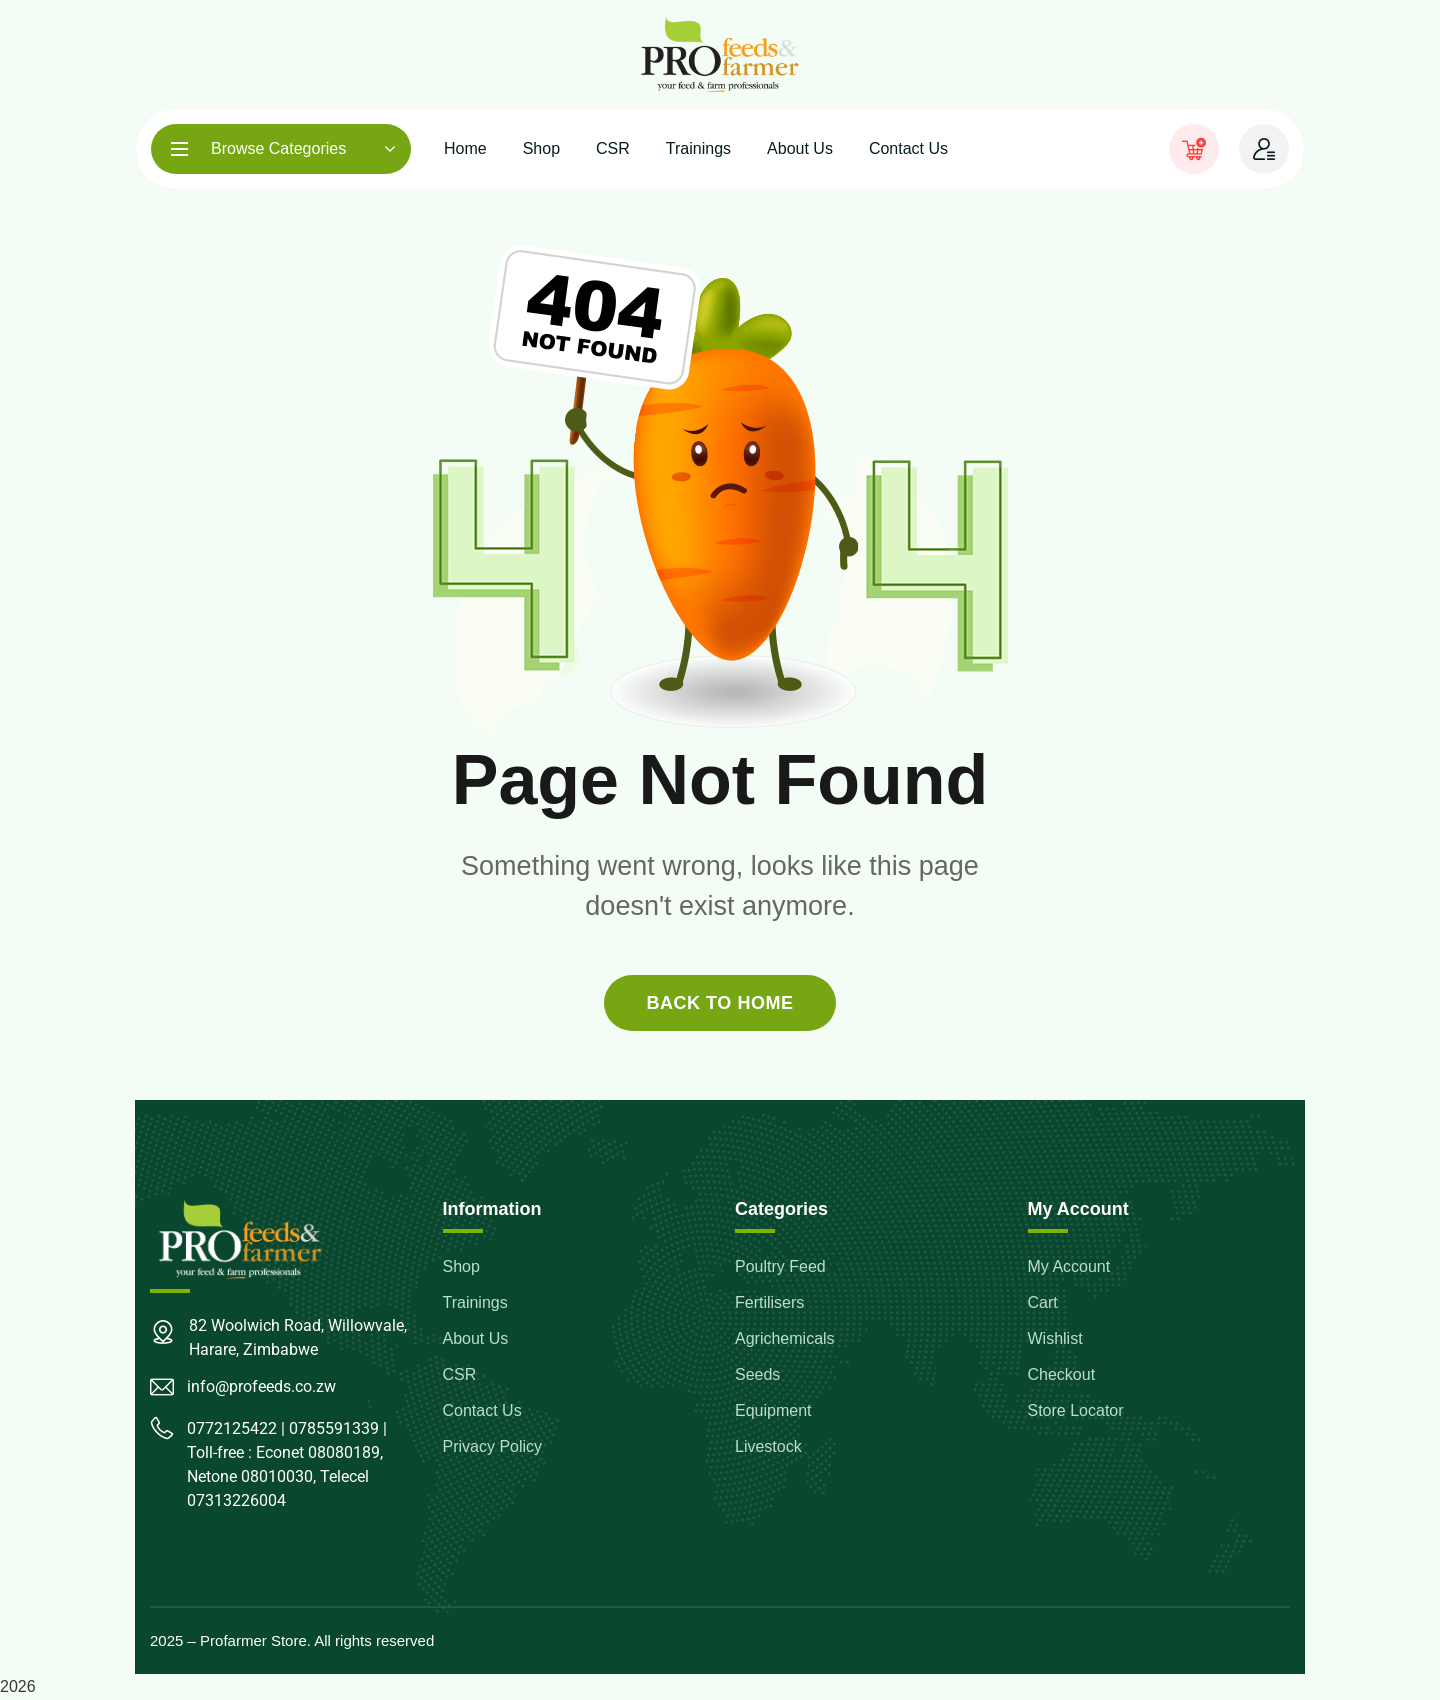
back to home (719, 1003)
